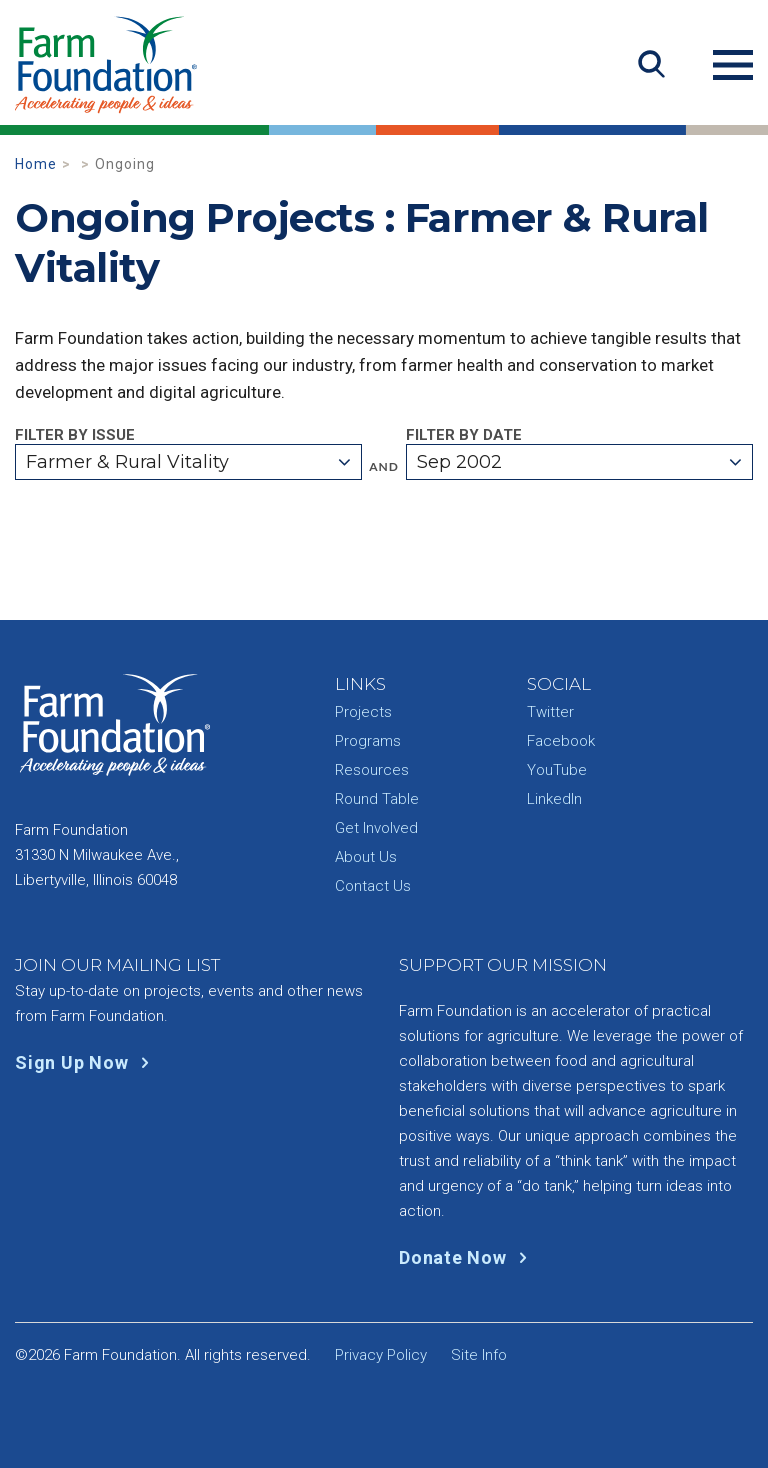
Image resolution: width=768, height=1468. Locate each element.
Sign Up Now (86, 1062)
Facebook (561, 741)
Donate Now (467, 1257)
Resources (372, 770)
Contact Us (373, 886)
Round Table (377, 799)
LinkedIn (554, 799)
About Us (366, 857)
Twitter (550, 712)
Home (36, 164)
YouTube (557, 770)
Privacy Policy (381, 1355)
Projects (363, 712)
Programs (368, 741)
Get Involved (376, 828)
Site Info (479, 1355)
